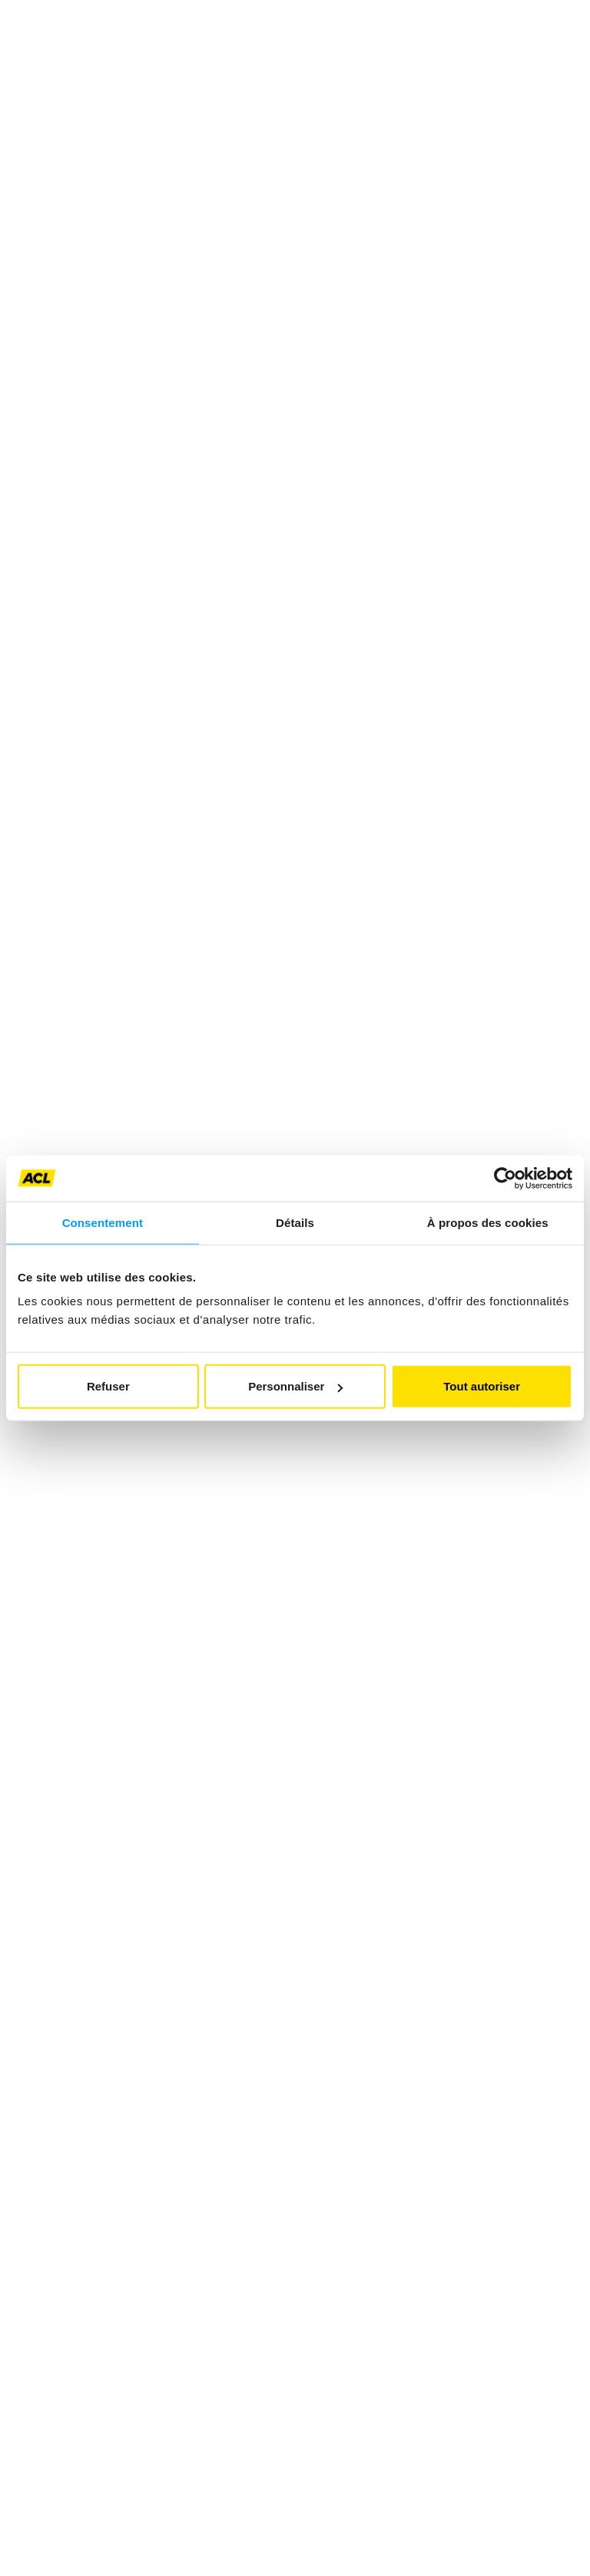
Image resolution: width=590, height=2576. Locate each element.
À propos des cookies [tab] (488, 1221)
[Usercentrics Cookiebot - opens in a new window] (505, 1177)
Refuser (108, 1386)
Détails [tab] (295, 1221)
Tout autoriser (481, 1386)
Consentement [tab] (102, 1221)
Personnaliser (295, 1386)
